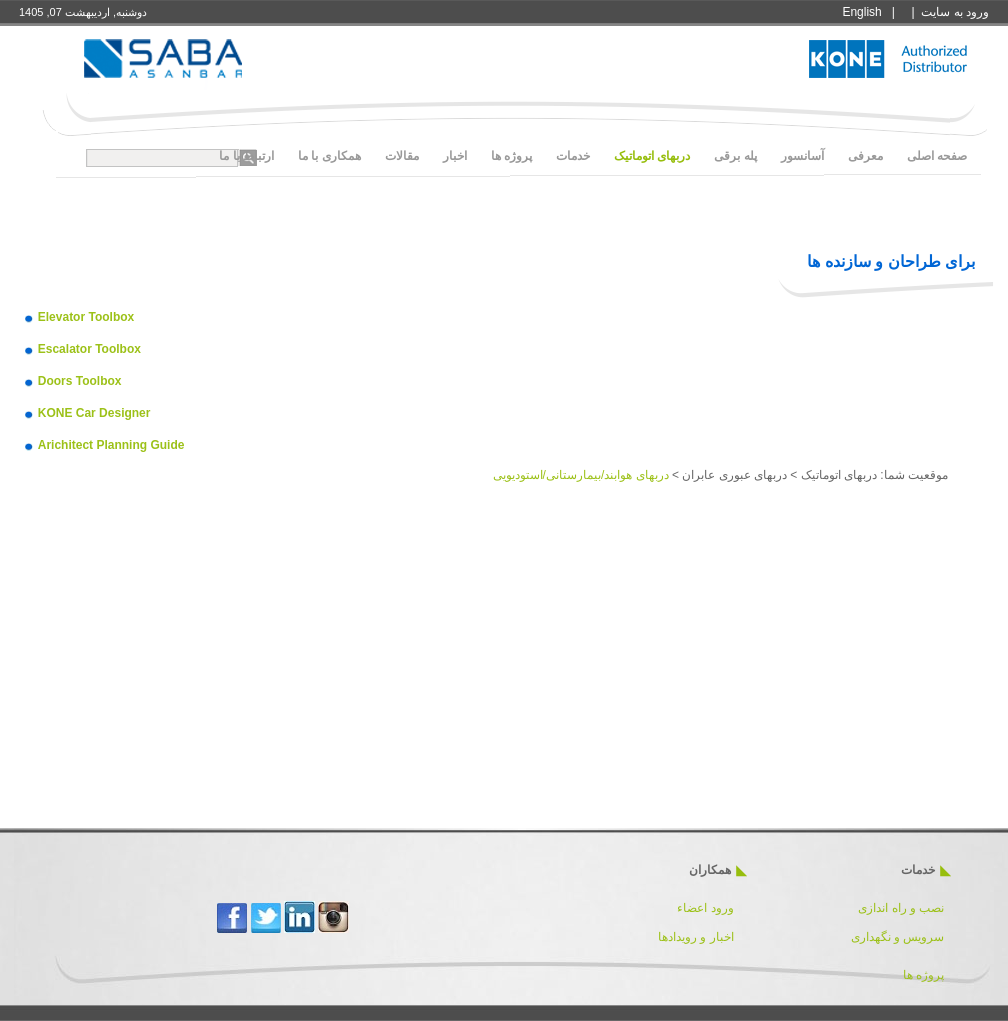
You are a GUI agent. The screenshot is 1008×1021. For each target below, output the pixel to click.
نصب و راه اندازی (901, 908)
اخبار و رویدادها (696, 937)
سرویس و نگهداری (898, 937)
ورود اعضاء (704, 908)
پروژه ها (923, 975)
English (861, 12)
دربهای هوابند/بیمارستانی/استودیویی (581, 475)
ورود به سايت (955, 12)
